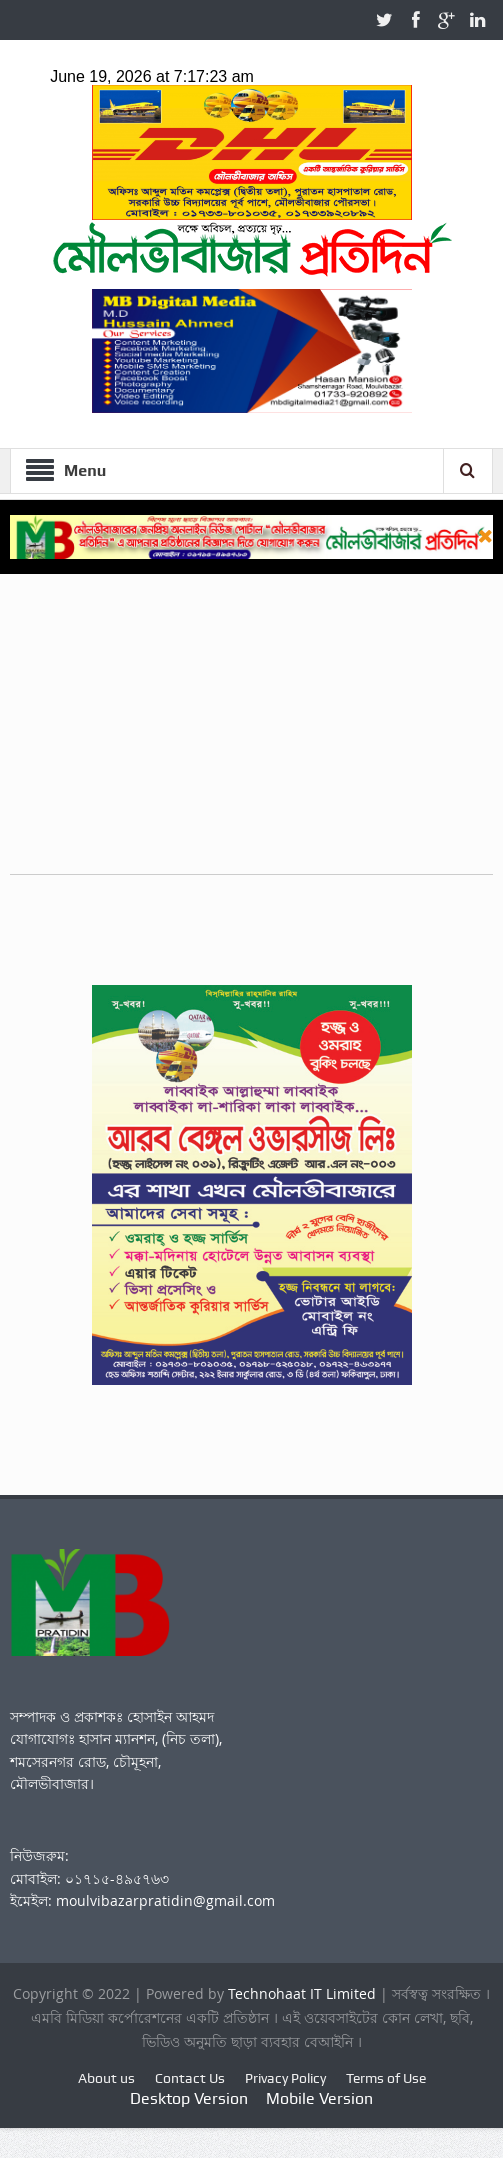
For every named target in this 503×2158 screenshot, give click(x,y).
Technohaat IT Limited (304, 1993)
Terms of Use (386, 2078)
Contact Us (190, 2078)
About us (106, 2078)
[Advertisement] (251, 734)
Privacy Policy (285, 2078)
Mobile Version (319, 2098)
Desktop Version (189, 2098)
